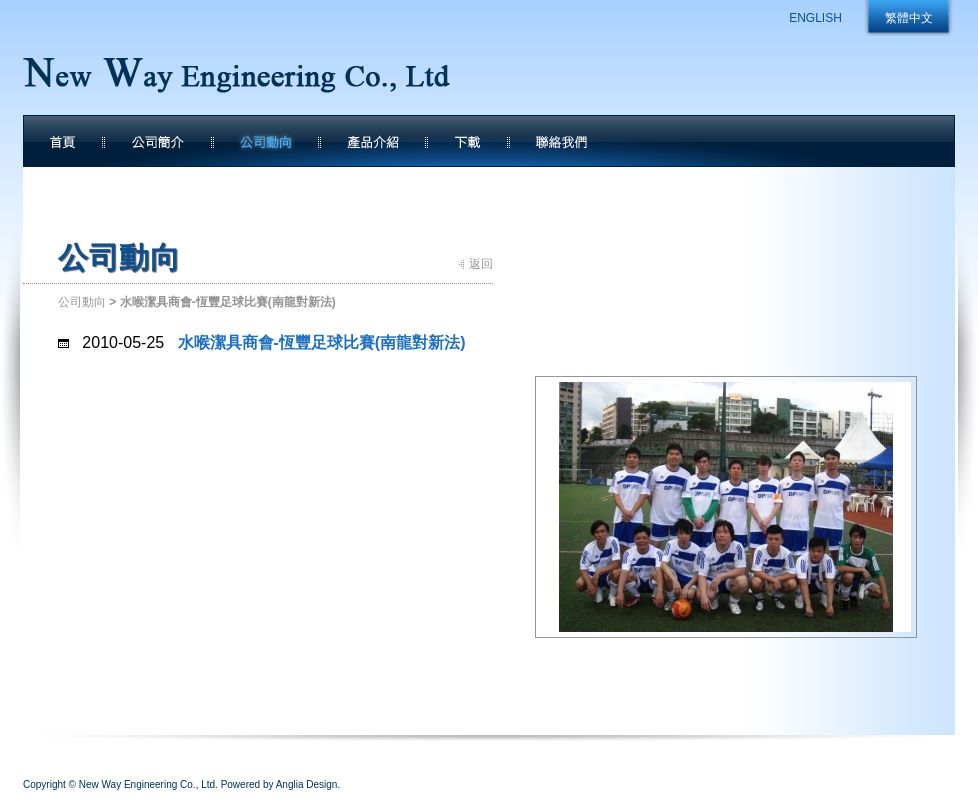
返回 (481, 264)
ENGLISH (815, 18)
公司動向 (82, 302)
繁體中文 (909, 18)
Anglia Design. (308, 784)
